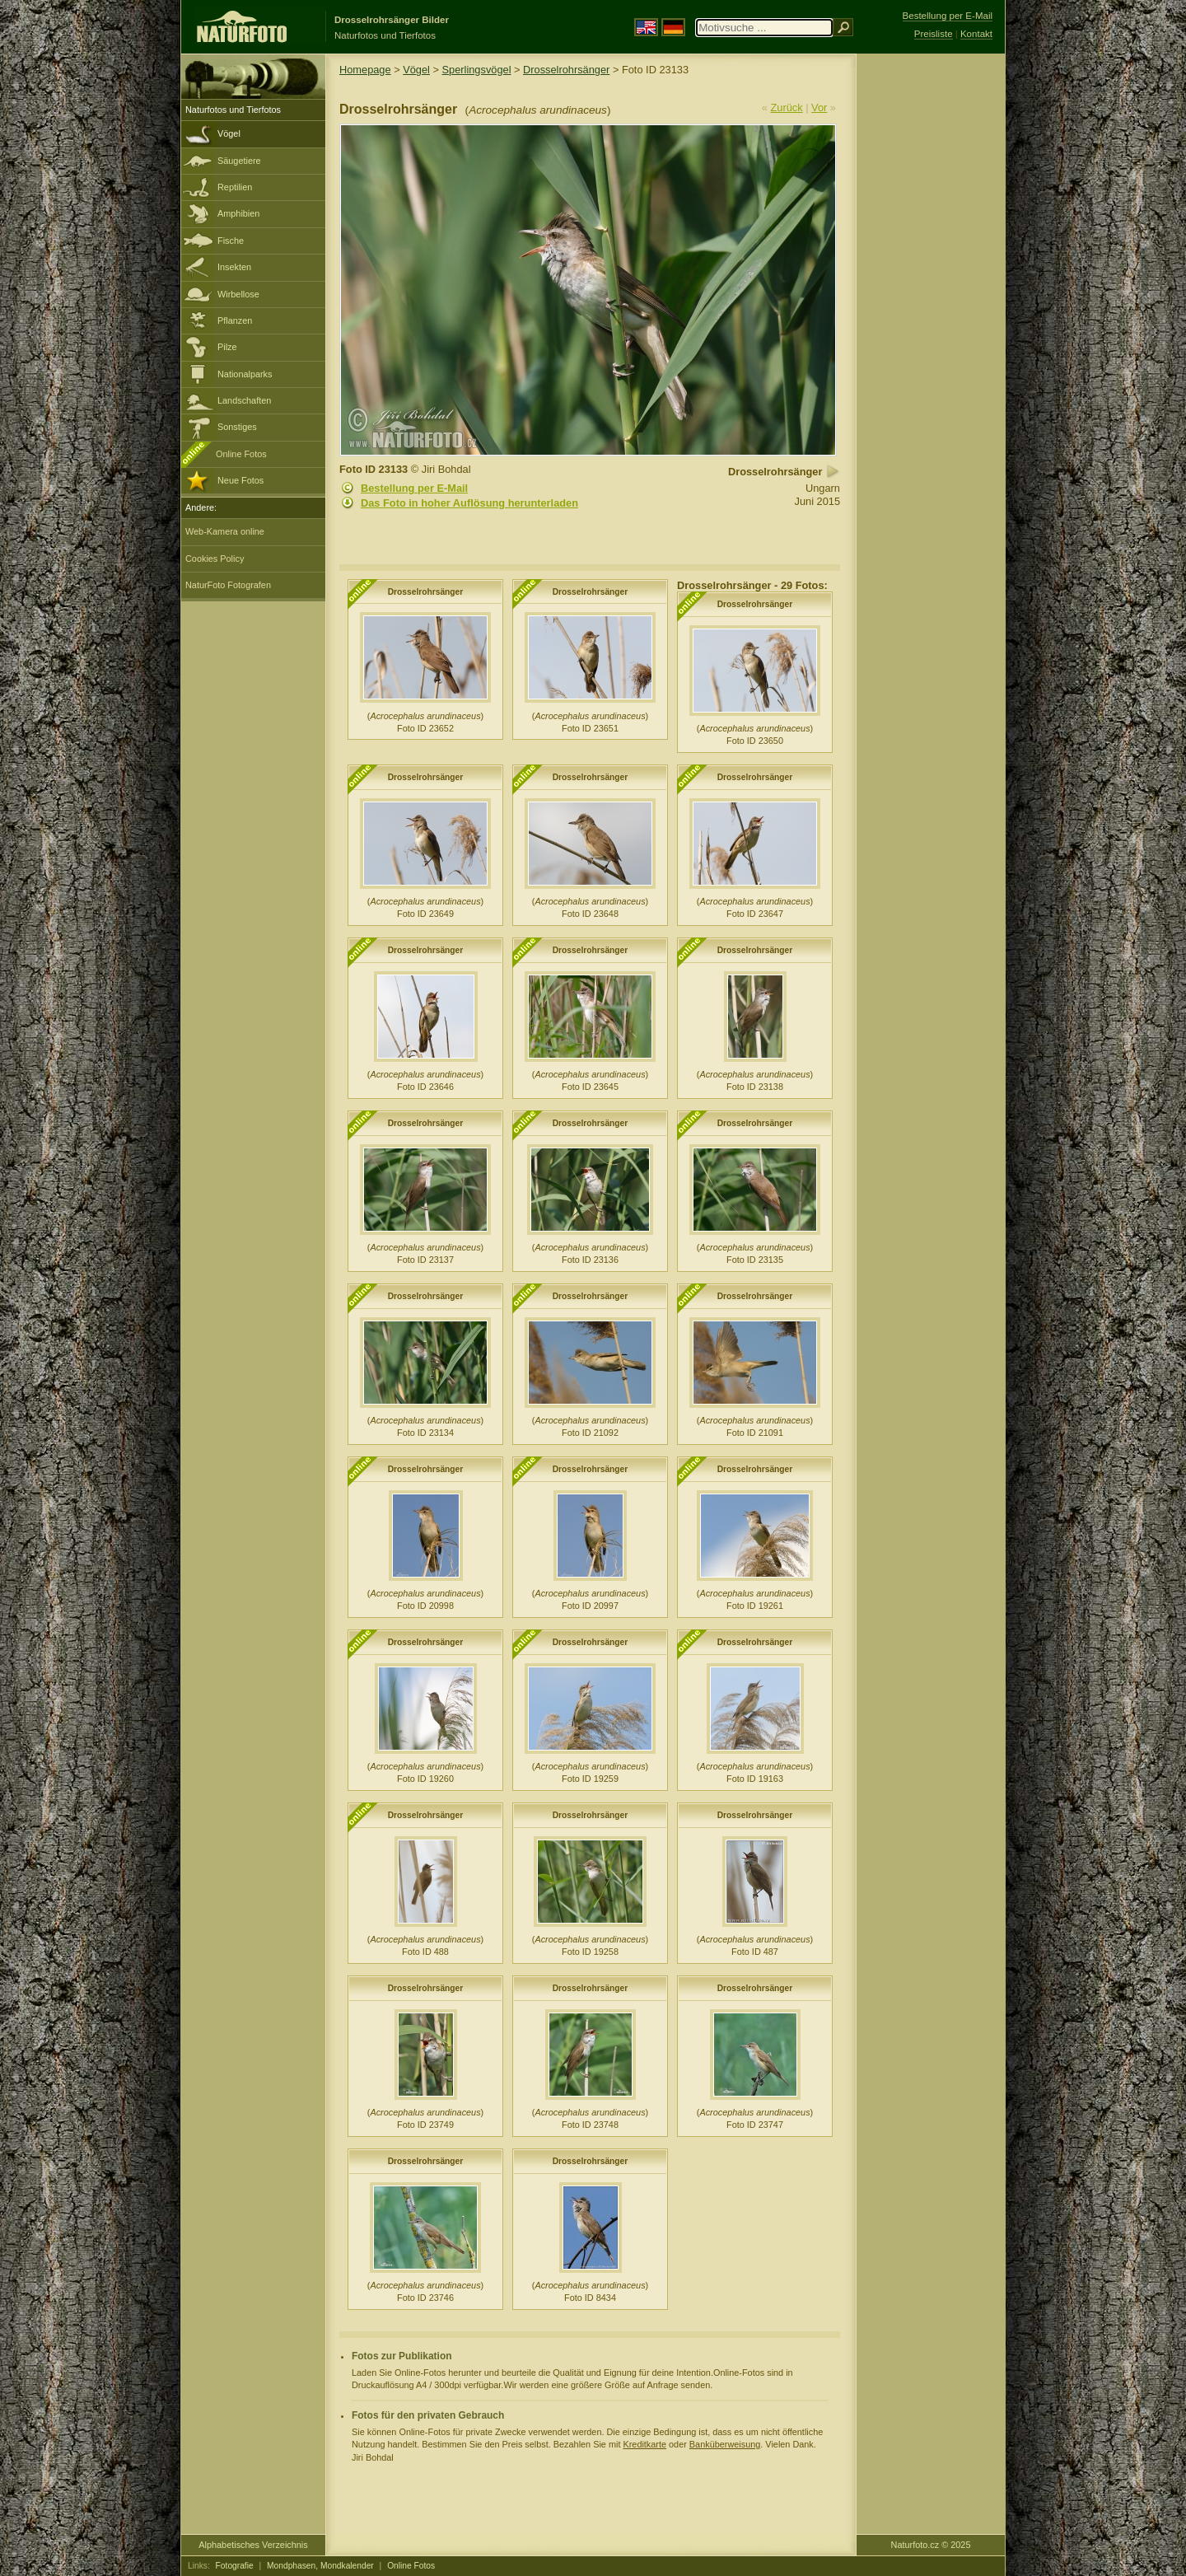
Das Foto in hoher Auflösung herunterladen (469, 503)
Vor (819, 107)
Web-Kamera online (224, 531)
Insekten (234, 267)
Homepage (365, 69)
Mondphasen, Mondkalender (320, 2565)
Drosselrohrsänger (566, 69)
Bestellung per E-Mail (414, 488)
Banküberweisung (724, 2444)
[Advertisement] (931, 317)
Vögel (228, 133)
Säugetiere (239, 161)
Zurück (787, 107)
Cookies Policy (214, 558)
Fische (230, 240)
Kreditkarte (644, 2444)
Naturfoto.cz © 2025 (931, 2545)
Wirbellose (238, 294)
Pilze (227, 347)
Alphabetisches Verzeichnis (252, 2545)
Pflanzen (234, 320)
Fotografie (235, 2565)
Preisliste (933, 34)
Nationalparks (245, 374)
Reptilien (234, 187)
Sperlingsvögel (476, 69)
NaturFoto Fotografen (228, 585)
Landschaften (244, 400)
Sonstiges (237, 427)
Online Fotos (241, 454)
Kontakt (976, 34)
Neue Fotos (240, 480)
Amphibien (238, 213)
